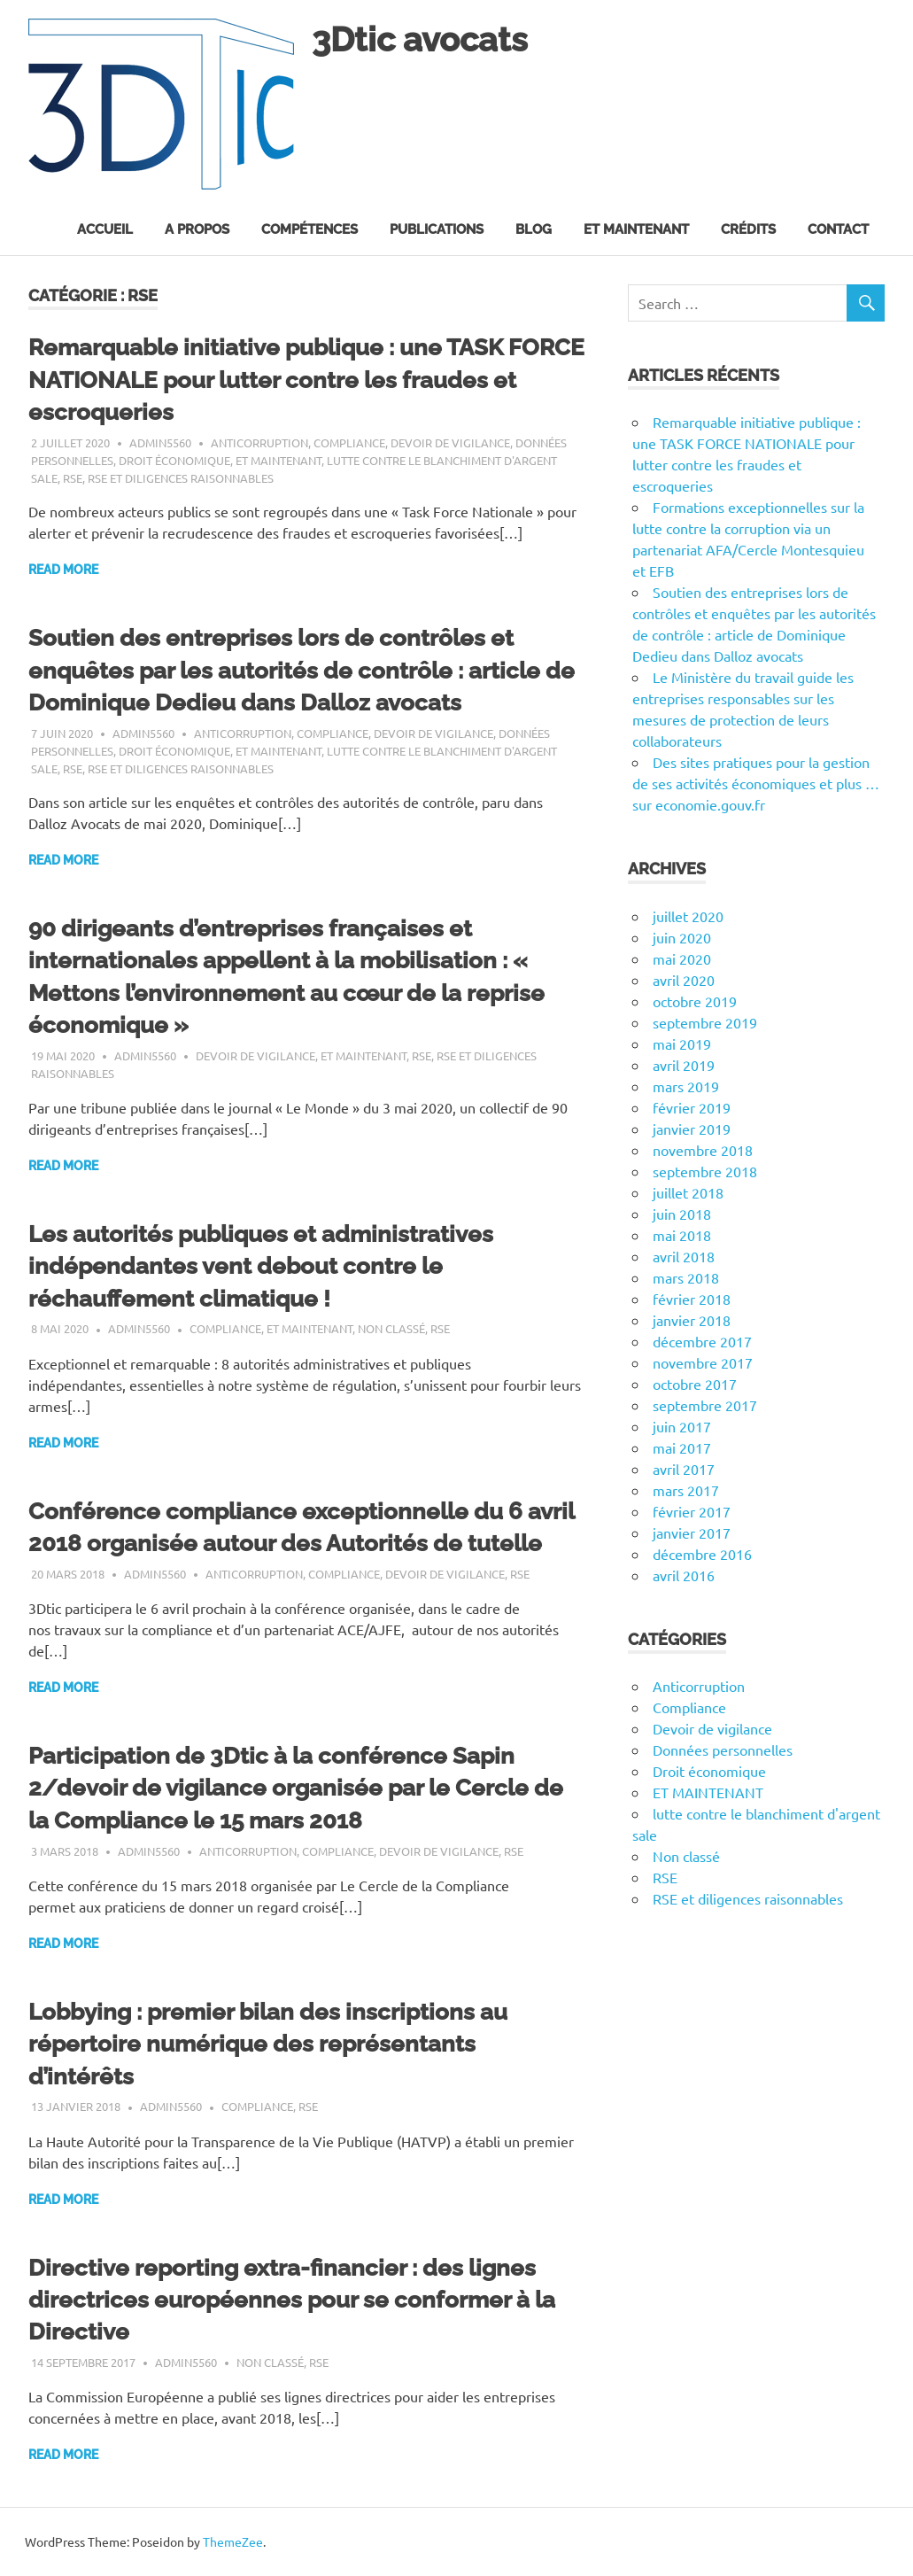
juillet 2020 (688, 916)
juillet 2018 (688, 1192)
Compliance (349, 442)
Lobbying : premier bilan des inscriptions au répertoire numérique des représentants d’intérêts (267, 2044)
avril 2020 (684, 980)
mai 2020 (682, 958)
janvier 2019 (692, 1128)
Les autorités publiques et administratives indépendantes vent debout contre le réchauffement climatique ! (260, 1266)
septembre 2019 (705, 1022)
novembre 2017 (703, 1362)
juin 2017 (682, 1426)
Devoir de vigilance (450, 442)
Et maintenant (636, 229)
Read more (63, 570)
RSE (72, 477)
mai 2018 (682, 1235)
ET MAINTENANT (278, 460)
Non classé (391, 1328)
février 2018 (692, 1298)
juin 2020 (682, 937)
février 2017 (692, 1511)
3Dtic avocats (420, 39)
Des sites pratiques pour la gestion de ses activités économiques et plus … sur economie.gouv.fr (755, 783)
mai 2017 (682, 1447)
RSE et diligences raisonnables (181, 477)
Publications (437, 229)
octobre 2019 (695, 1001)
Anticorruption (259, 442)
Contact (838, 229)
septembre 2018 (705, 1171)
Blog (533, 229)
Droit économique (174, 460)
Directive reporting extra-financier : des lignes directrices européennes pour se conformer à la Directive (291, 2300)
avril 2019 (684, 1065)
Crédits (748, 229)
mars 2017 (686, 1490)
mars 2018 (686, 1277)
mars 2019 (686, 1086)
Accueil (105, 229)
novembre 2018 (703, 1150)
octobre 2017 (695, 1384)
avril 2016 (684, 1575)
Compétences (309, 229)
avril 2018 (684, 1256)
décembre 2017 (702, 1341)
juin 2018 (682, 1213)
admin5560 (160, 442)
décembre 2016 (702, 1554)
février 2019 (692, 1107)
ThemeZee (233, 2541)
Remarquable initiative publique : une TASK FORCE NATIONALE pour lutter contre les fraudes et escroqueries (306, 379)
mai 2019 (682, 1043)
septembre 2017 (705, 1405)
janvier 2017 (692, 1532)
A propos (197, 229)
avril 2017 (684, 1469)
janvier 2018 (692, 1320)
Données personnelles (723, 1749)
